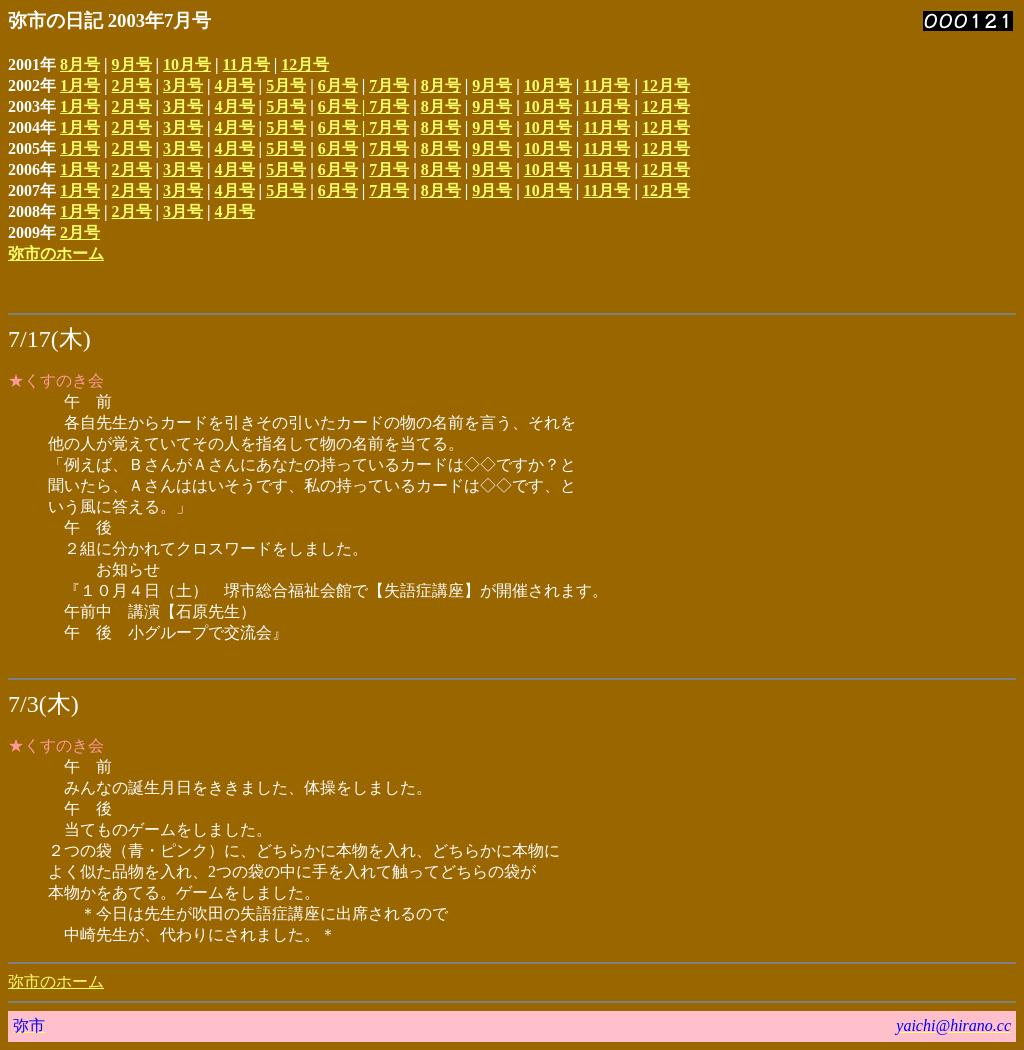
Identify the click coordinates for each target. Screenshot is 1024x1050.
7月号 (389, 85)
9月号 (132, 64)
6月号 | (344, 106)
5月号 (286, 85)
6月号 (338, 85)
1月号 (80, 85)
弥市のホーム (56, 253)
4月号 (235, 85)
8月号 (80, 64)
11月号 (246, 64)
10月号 (187, 64)
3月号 (183, 85)
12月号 (305, 64)
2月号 (132, 85)
